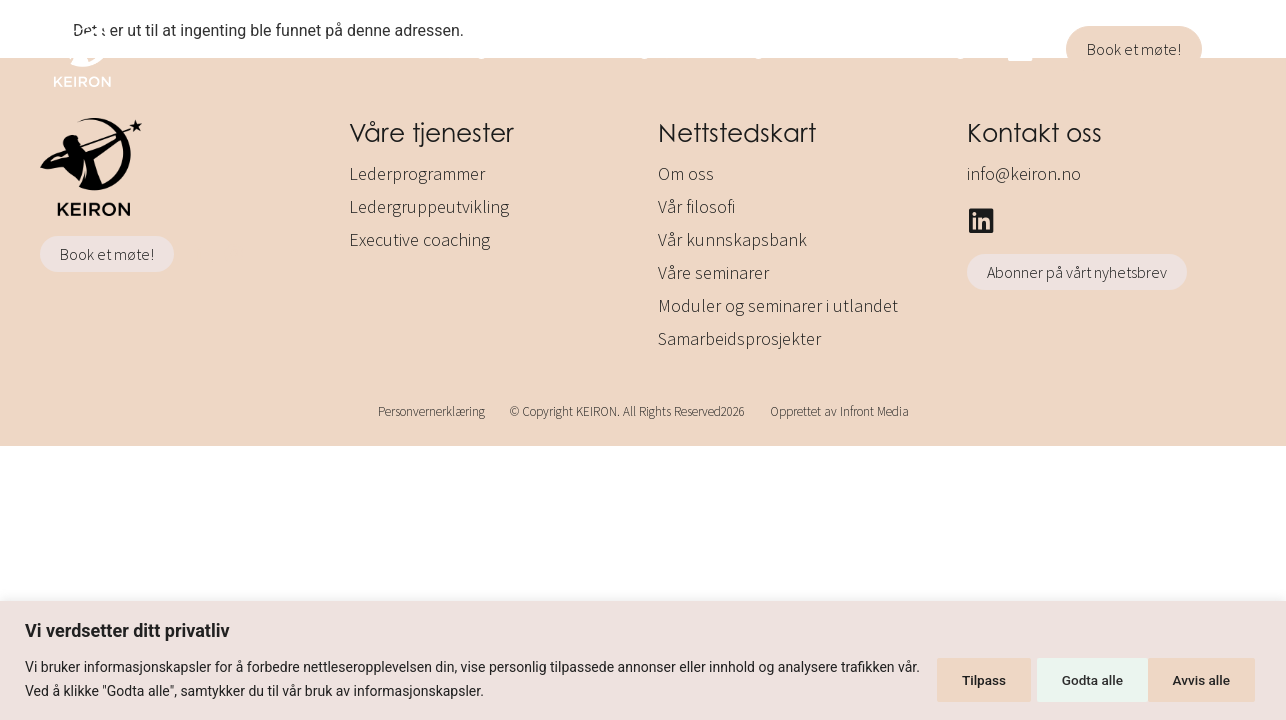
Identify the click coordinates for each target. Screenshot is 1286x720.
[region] (643, 660)
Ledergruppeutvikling (670, 48)
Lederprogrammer (468, 48)
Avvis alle (1072, 679)
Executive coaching (877, 48)
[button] (1234, 51)
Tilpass (955, 679)
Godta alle (1200, 679)
